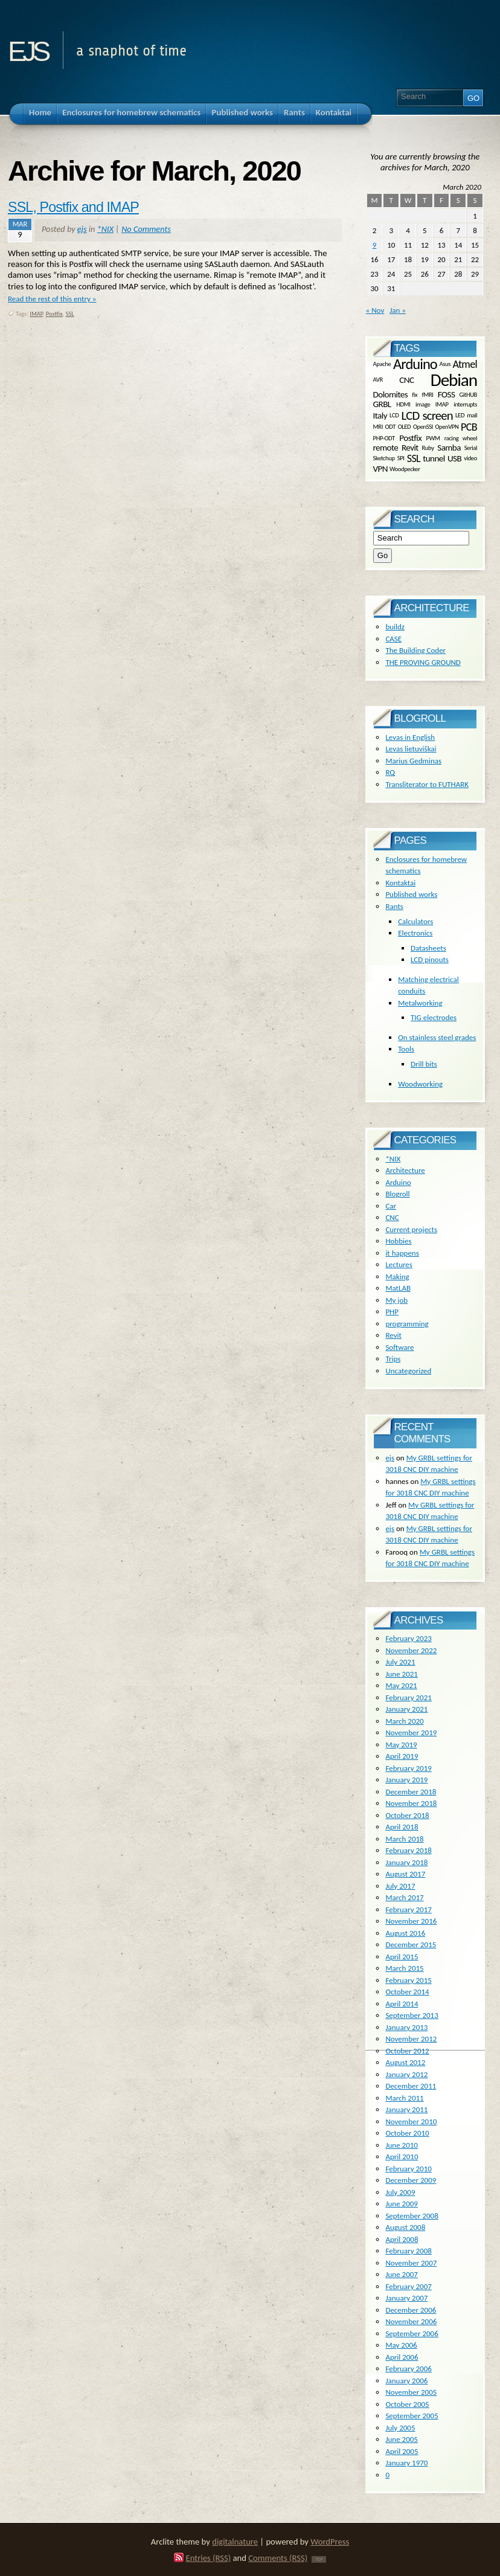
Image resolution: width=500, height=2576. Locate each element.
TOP (318, 2559)
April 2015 (401, 1956)
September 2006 (411, 2333)
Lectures (398, 1264)
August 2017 (405, 1873)
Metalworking (420, 1002)
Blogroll (397, 1193)
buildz (395, 626)
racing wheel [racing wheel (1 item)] (460, 438)
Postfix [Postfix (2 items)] (410, 437)
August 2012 (405, 2062)
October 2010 (407, 2133)
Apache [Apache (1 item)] (382, 364)
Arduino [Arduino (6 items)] (415, 364)
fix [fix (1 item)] (414, 394)
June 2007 (401, 2274)
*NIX (105, 228)
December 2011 (410, 2085)
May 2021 (401, 1685)
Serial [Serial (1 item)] (470, 448)
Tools (406, 1048)
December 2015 (410, 1944)
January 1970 (406, 2462)
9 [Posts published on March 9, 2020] (375, 244)
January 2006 (406, 2380)
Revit (393, 1335)
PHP (392, 1311)
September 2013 (411, 2015)
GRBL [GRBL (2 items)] (382, 404)
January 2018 (406, 1862)
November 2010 (411, 2121)
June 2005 (401, 2439)
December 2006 (410, 2309)
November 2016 (411, 1921)
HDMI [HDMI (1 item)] (403, 404)
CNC (392, 1217)
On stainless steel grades (437, 1037)
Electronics (415, 932)
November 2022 (411, 1650)
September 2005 (411, 2415)
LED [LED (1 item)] (459, 415)
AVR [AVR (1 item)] (378, 380)
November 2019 (411, 1732)
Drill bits (424, 1063)
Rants (394, 906)
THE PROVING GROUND (422, 662)
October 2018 (407, 1815)
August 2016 (405, 1933)
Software (399, 1347)
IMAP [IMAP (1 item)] (442, 404)
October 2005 (407, 2404)
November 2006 (411, 2321)
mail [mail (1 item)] (472, 415)
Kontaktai (400, 882)
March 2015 (404, 1968)
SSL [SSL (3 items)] (413, 458)
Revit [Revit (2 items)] (410, 447)
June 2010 (401, 2145)
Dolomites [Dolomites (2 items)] (390, 394)
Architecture (405, 1170)
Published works (411, 894)
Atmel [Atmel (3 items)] (465, 364)
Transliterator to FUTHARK (427, 784)
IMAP (36, 314)
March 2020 (404, 1721)
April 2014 (401, 2003)
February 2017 (408, 1909)
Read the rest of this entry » (52, 298)
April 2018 (401, 1826)
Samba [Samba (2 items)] (449, 447)
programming (406, 1323)
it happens (401, 1252)
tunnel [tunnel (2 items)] (433, 457)
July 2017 (400, 1885)
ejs (27, 47)
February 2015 (408, 1980)
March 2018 (404, 1838)
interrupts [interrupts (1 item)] (465, 404)
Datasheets (428, 947)
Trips (392, 1358)
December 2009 (410, 2180)
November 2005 (411, 2392)
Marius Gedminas (413, 760)
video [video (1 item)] (470, 457)
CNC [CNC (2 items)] (406, 379)
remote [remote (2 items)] (386, 447)
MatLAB (398, 1288)
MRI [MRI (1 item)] (378, 427)
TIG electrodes (434, 1017)
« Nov (375, 310)
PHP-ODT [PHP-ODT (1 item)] (384, 438)
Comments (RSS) (277, 2557)
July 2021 (400, 1661)
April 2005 (401, 2451)
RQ (390, 772)
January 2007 (406, 2297)
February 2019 (408, 1768)
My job (396, 1300)
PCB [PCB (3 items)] (469, 427)
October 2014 (407, 1991)
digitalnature (235, 2541)
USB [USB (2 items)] (454, 457)
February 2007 (408, 2286)
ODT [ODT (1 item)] (390, 427)
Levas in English (410, 737)
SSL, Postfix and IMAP (73, 207)
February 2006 (408, 2368)
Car (390, 1205)
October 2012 (407, 2050)
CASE (393, 638)
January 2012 (406, 2074)
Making (397, 1276)
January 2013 (406, 2027)
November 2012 (411, 2038)
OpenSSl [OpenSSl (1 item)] (423, 427)
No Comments (146, 228)
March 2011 (404, 2097)
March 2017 (404, 1897)
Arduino (398, 1182)
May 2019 (401, 1744)
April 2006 (401, 2357)
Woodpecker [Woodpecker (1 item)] (404, 468)
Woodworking (420, 1083)
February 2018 (408, 1850)
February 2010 (408, 2168)
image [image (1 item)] (422, 404)
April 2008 (401, 2239)
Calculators (415, 921)
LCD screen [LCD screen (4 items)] (427, 415)
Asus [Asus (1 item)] (445, 364)
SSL (70, 314)
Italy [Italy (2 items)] (380, 415)
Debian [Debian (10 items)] (454, 380)
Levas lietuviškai (410, 748)
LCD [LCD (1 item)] (394, 415)
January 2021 (406, 1709)
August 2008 (405, 2227)
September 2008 (411, 2215)
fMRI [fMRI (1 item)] (428, 394)
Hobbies (398, 1240)
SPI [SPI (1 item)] (401, 457)
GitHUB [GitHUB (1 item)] (468, 394)
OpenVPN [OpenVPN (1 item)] (446, 427)
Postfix (54, 314)
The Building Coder (415, 650)
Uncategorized (408, 1370)
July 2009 (400, 2192)
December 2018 (410, 1791)
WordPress (329, 2541)
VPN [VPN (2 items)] (380, 468)
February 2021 (408, 1697)
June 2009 (401, 2203)
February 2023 (408, 1638)
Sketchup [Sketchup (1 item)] (384, 457)
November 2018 (411, 1803)
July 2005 (400, 2427)
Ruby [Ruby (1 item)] (428, 448)
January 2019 (406, 1779)
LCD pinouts (430, 959)
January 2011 (406, 2109)
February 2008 (408, 2250)
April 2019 (401, 1756)
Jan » (397, 310)
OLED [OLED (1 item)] (404, 427)
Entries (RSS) (208, 2557)
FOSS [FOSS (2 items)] (446, 394)
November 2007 (411, 2262)
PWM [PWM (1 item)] (433, 438)
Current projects (411, 1229)
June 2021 (401, 1673)
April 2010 (401, 2156)
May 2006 (401, 2345)
